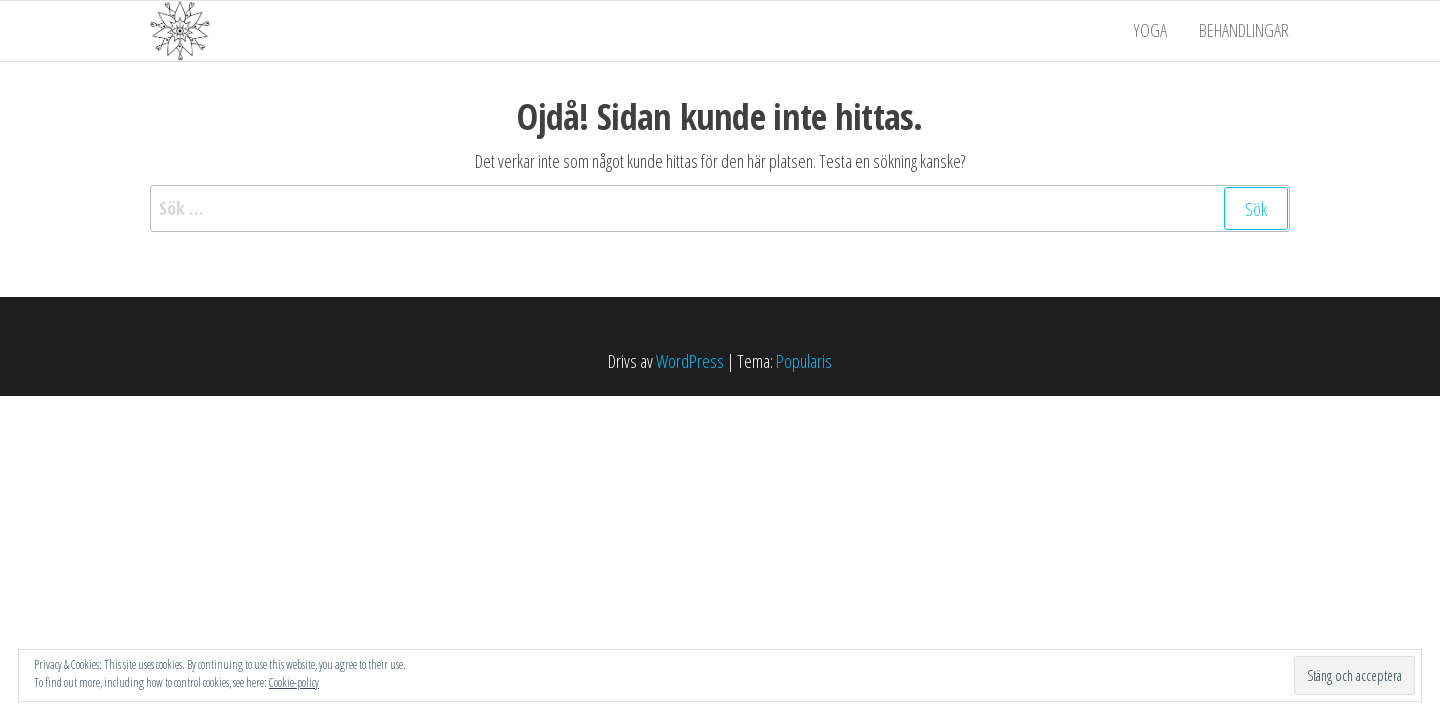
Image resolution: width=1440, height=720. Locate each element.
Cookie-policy (294, 682)
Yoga (1153, 31)
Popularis (804, 361)
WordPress (690, 361)
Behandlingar (1245, 31)
